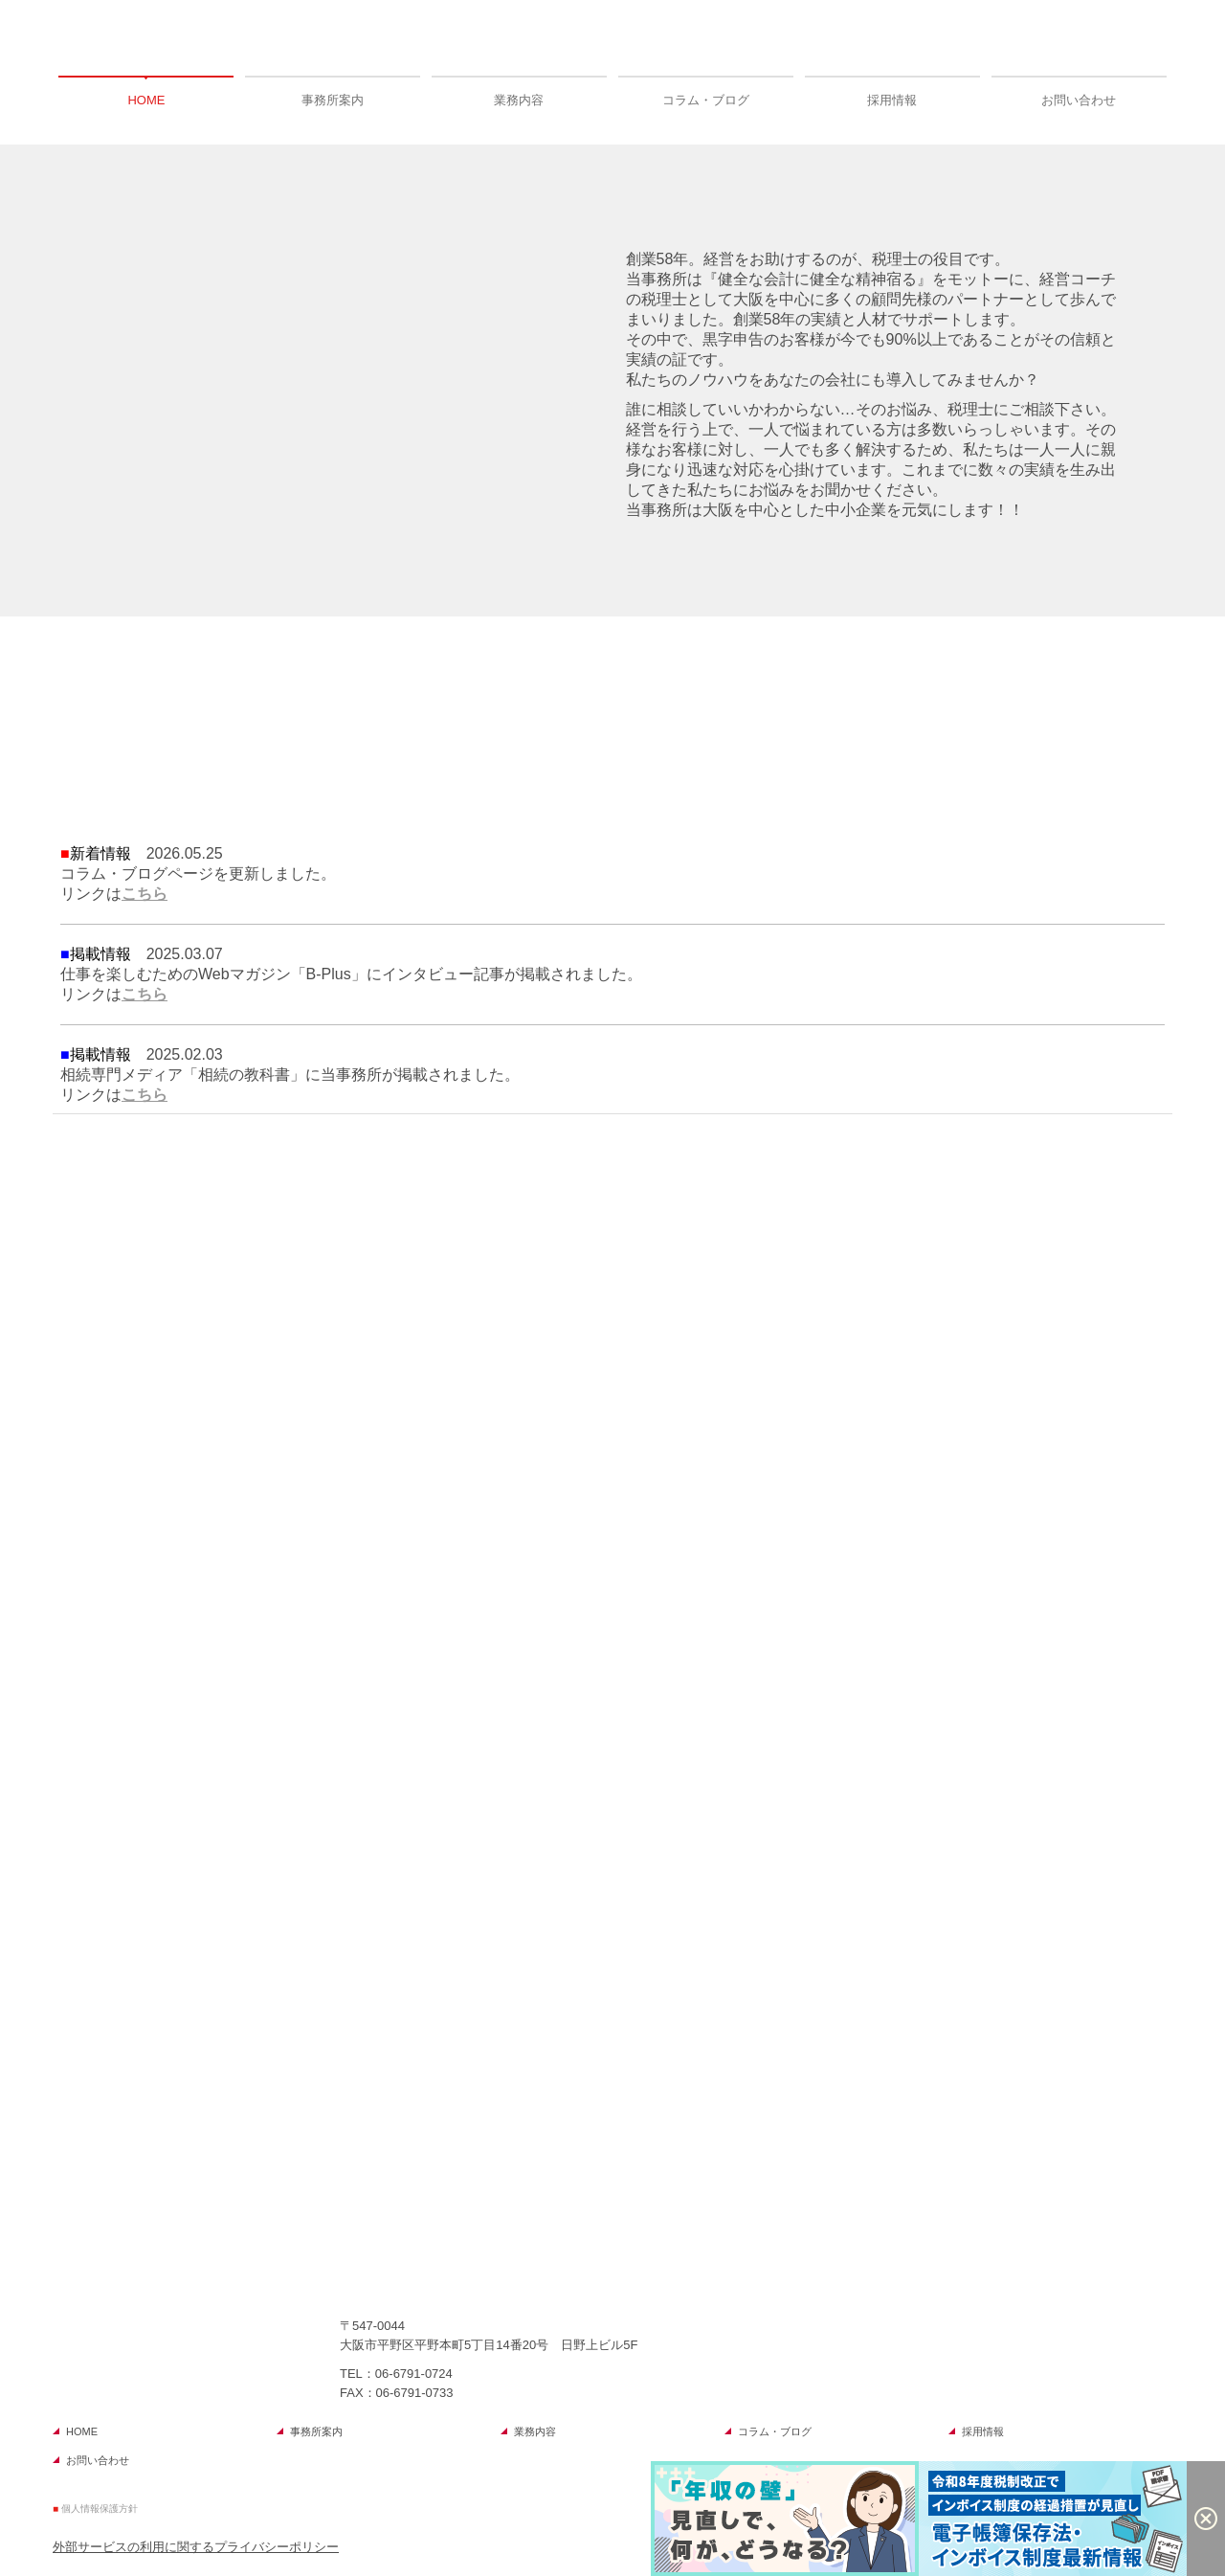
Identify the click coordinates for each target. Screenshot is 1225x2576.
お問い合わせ (1078, 100)
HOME (146, 100)
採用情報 (892, 100)
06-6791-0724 (414, 2373)
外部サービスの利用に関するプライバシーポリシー (196, 2547)
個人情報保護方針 (99, 2508)
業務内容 (519, 100)
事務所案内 (332, 100)
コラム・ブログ (705, 100)
